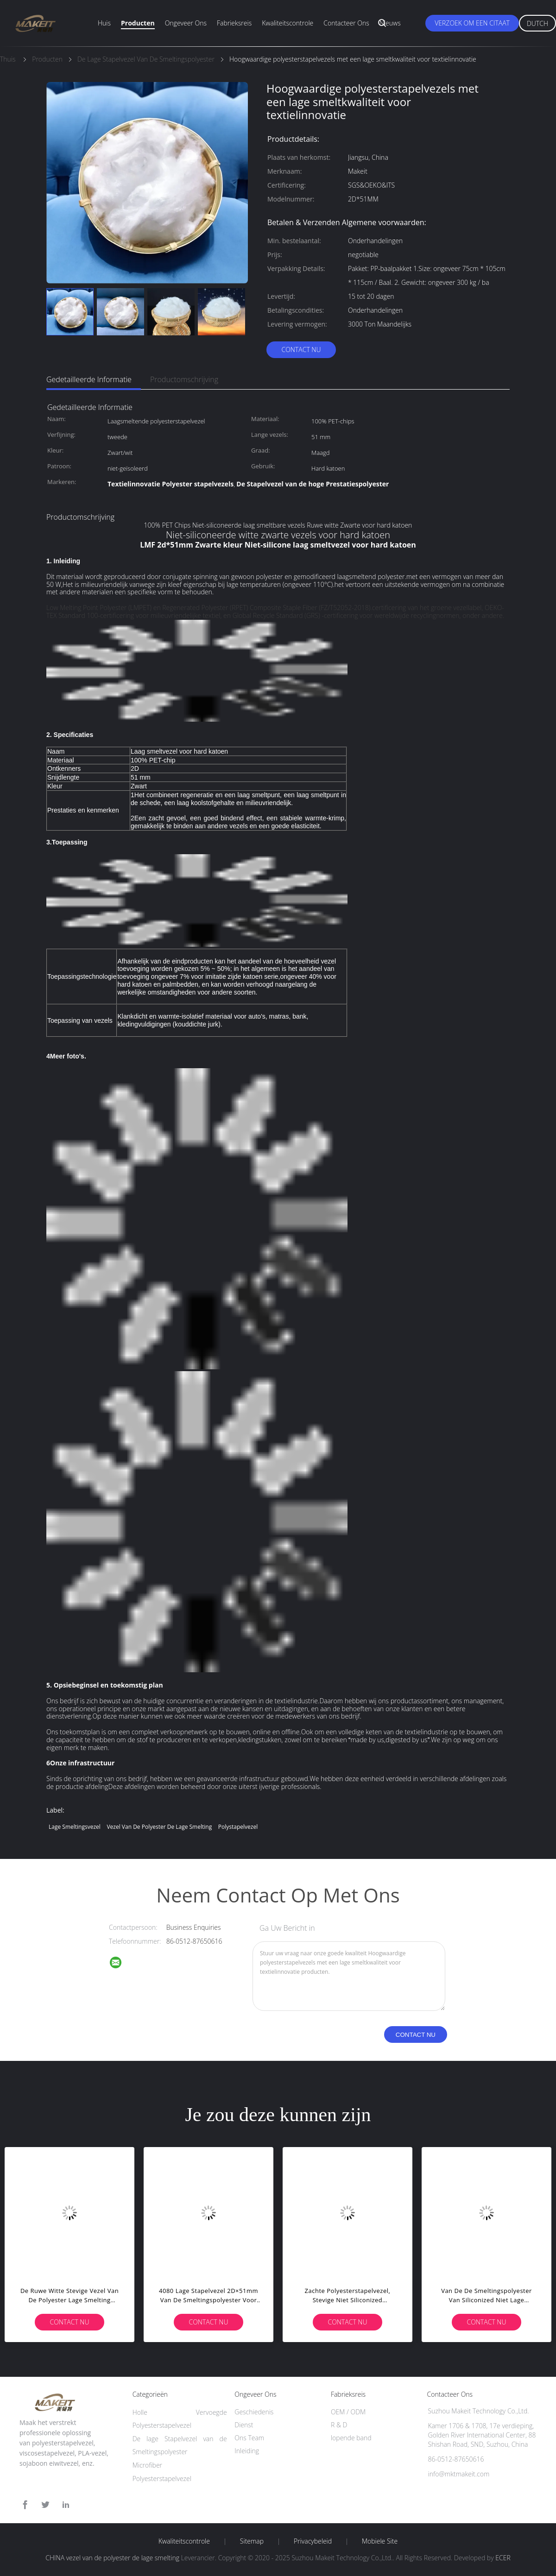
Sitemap (252, 2541)
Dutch (537, 23)
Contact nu (301, 349)
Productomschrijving (184, 379)
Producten (138, 23)
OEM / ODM (348, 2411)
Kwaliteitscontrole (287, 23)
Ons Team (249, 2437)
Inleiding (246, 2450)
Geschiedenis (253, 2411)
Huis (104, 23)
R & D (339, 2424)
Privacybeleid (313, 2541)
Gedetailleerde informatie (89, 379)
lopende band (351, 2437)
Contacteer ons (346, 23)
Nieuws (390, 23)
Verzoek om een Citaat (472, 23)
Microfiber (147, 2465)
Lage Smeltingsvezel (75, 1827)
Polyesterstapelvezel (162, 2478)
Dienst (243, 2424)
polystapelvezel (238, 1827)
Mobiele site (380, 2541)
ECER (502, 2557)
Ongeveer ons (186, 23)
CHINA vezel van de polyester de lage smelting (112, 2557)
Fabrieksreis (234, 23)
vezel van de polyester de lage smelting (159, 1827)
